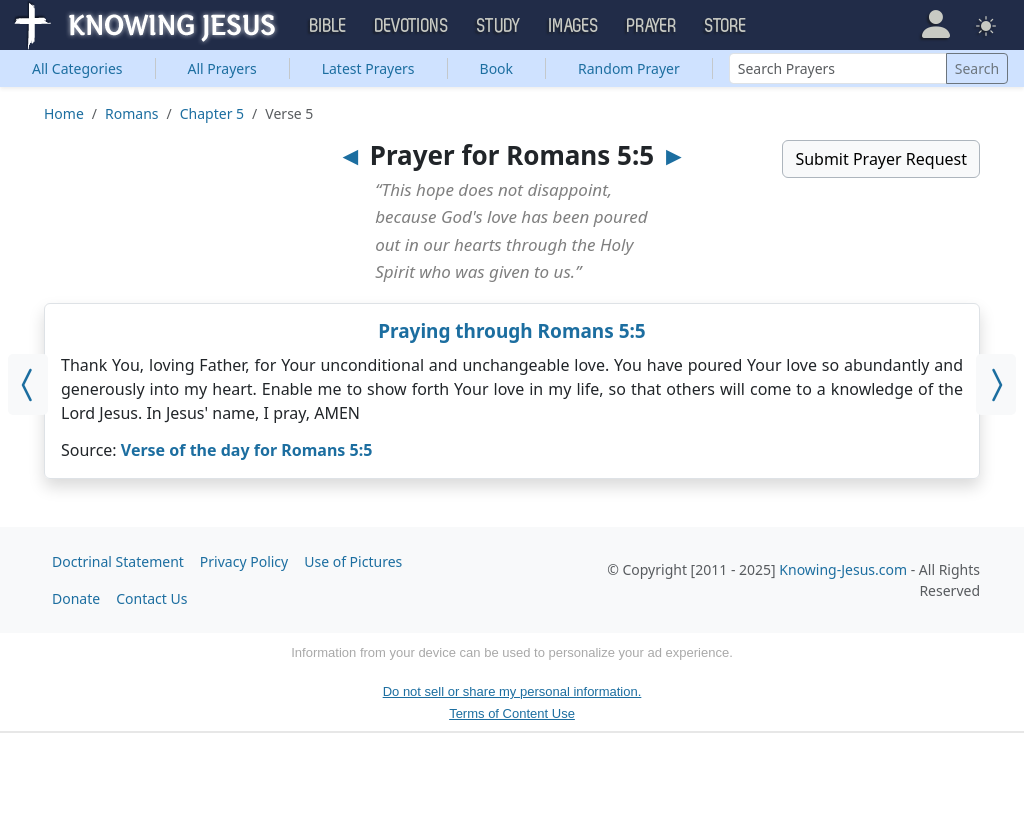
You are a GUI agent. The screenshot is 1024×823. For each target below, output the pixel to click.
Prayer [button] (652, 26)
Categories (77, 68)
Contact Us (151, 598)
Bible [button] (328, 26)
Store (726, 26)
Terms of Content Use (512, 713)
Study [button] (499, 26)
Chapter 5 (212, 113)
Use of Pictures (353, 561)
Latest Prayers (368, 68)
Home (64, 113)
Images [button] (574, 26)
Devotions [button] (412, 26)
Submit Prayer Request (881, 159)
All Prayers (222, 68)
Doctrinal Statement (118, 561)
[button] (935, 24)
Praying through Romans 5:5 (512, 331)
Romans (131, 113)
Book (497, 68)
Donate (76, 598)
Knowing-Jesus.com (843, 569)
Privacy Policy (244, 561)
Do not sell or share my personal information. (512, 691)
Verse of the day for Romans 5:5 (247, 450)
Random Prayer (629, 68)
